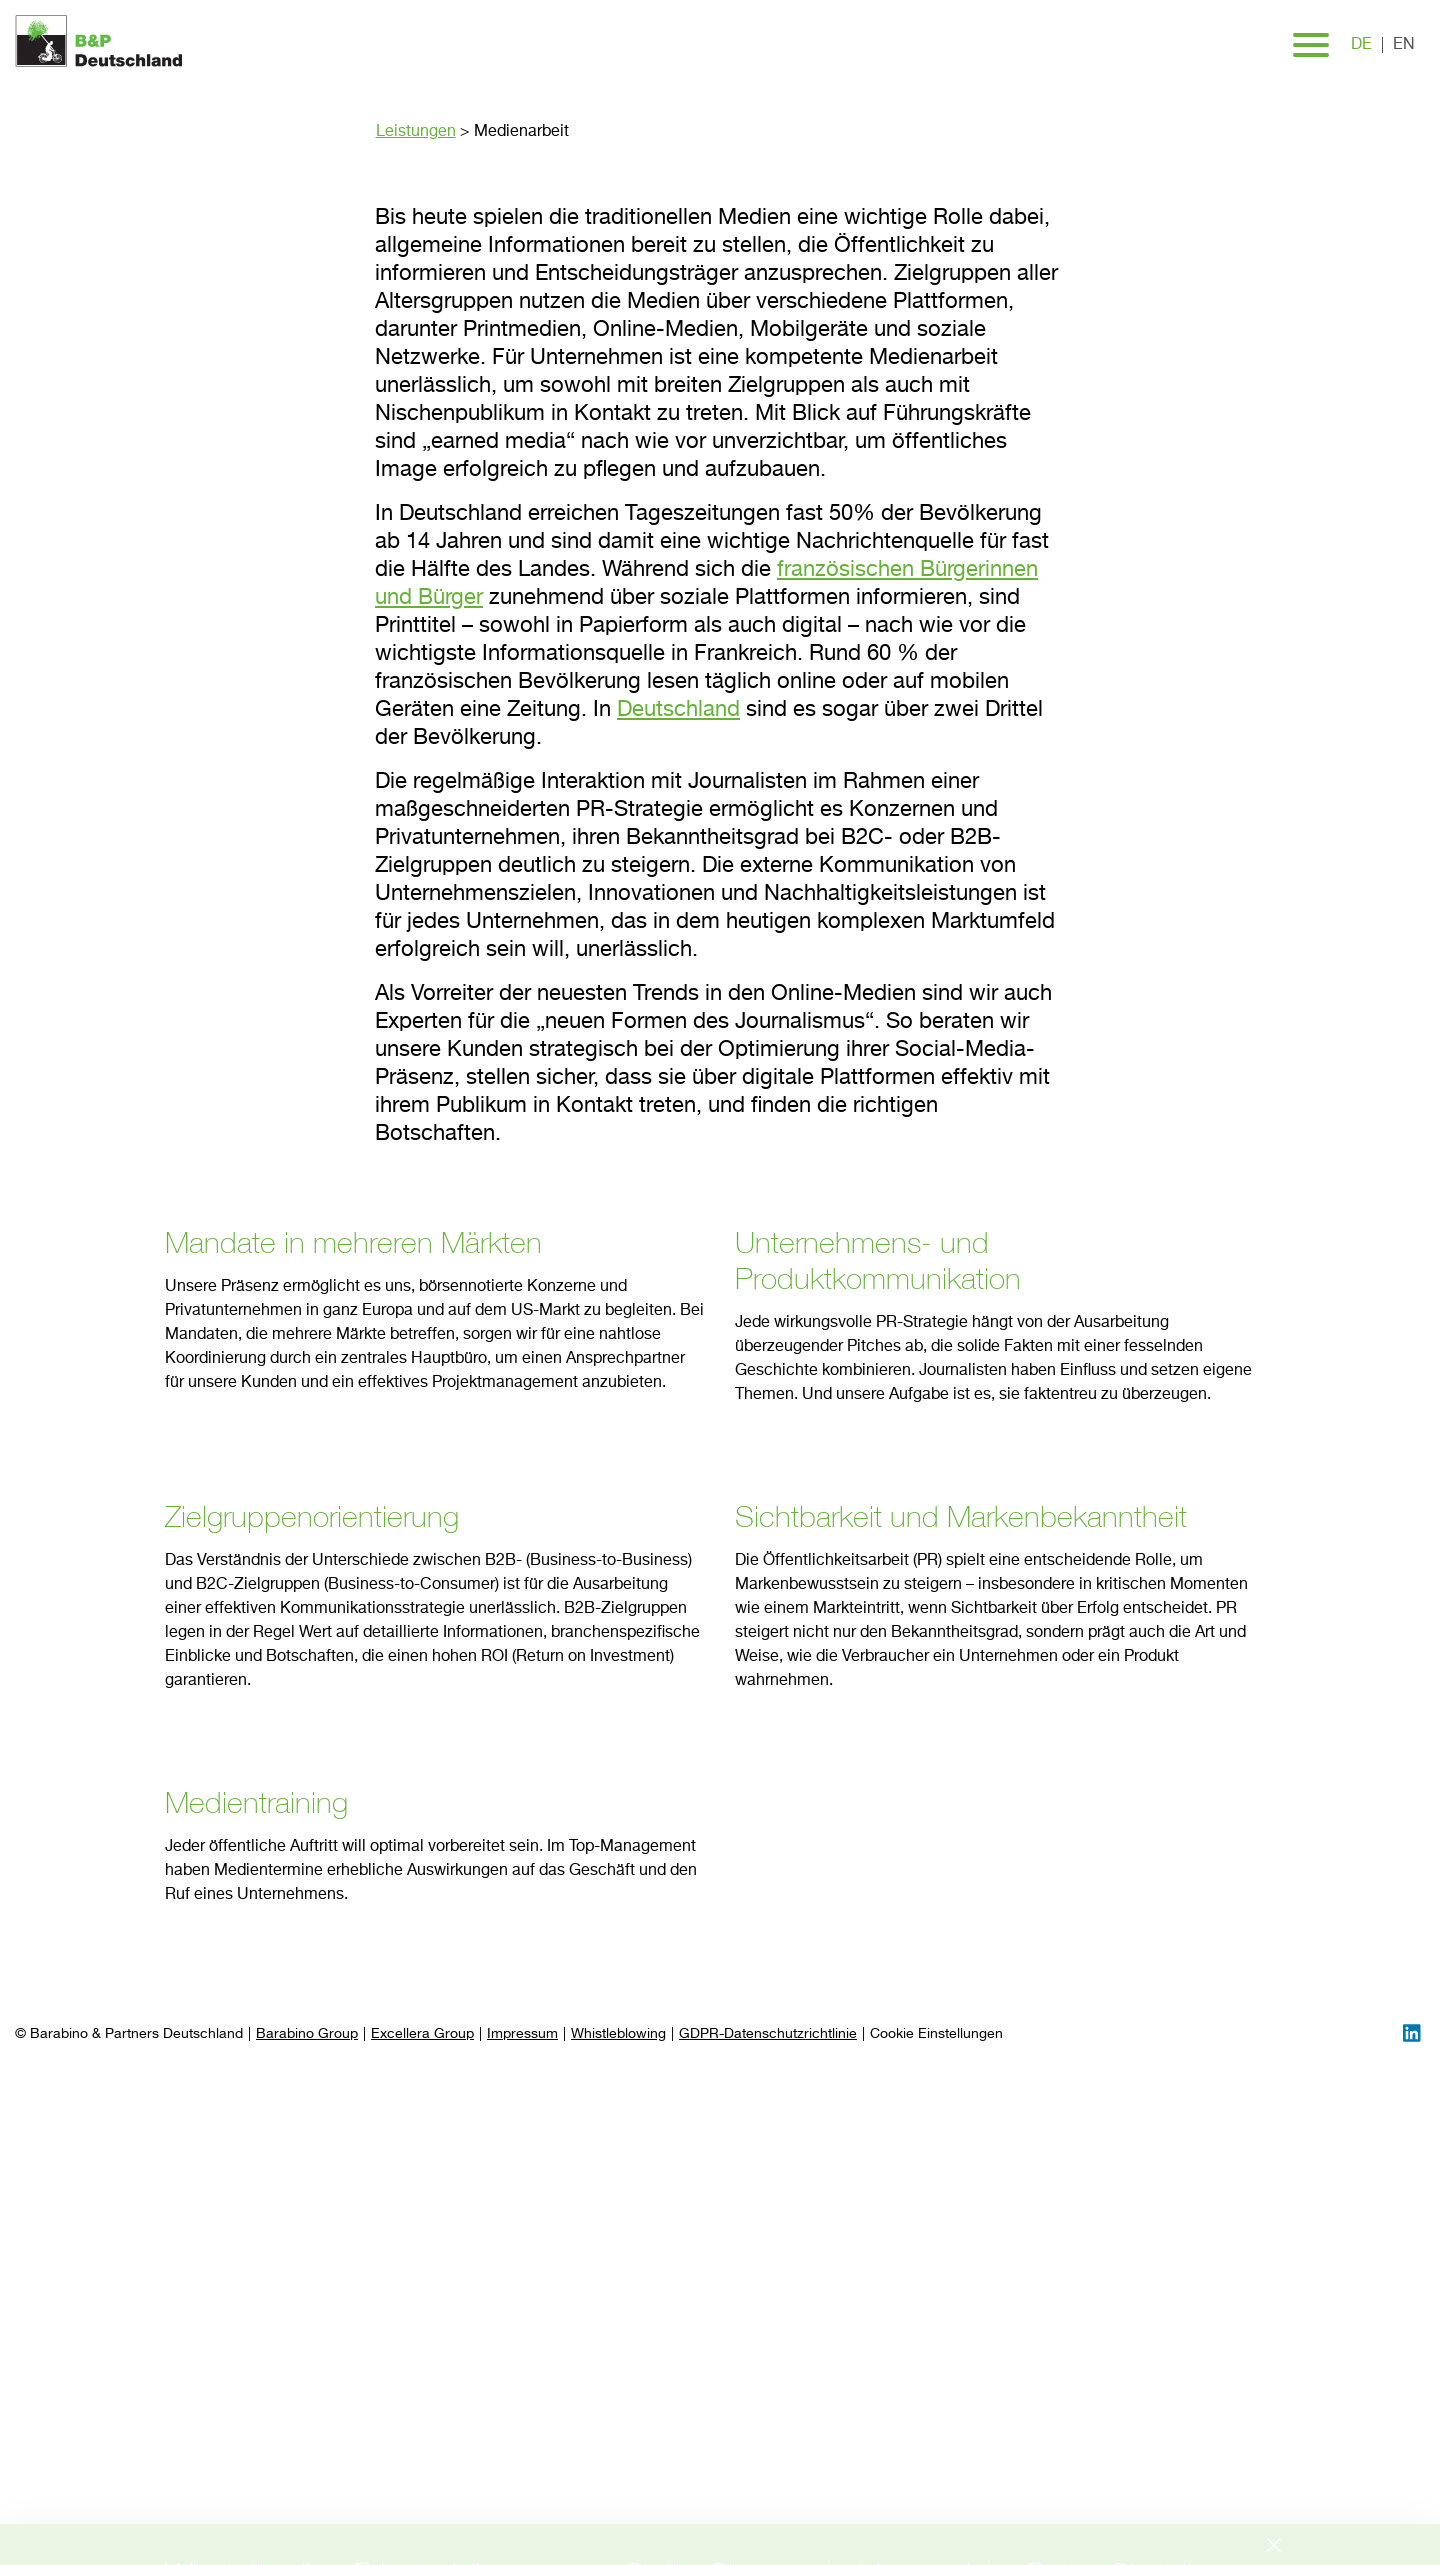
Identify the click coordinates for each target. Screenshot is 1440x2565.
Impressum (522, 2034)
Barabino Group (307, 2034)
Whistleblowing (618, 2034)
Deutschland (678, 710)
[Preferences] (936, 2034)
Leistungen (416, 132)
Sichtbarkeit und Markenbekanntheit (961, 1516)
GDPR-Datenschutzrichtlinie (768, 2034)
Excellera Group (422, 2034)
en (1404, 45)
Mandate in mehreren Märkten (353, 1242)
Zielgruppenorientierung (312, 1516)
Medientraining (256, 1802)
